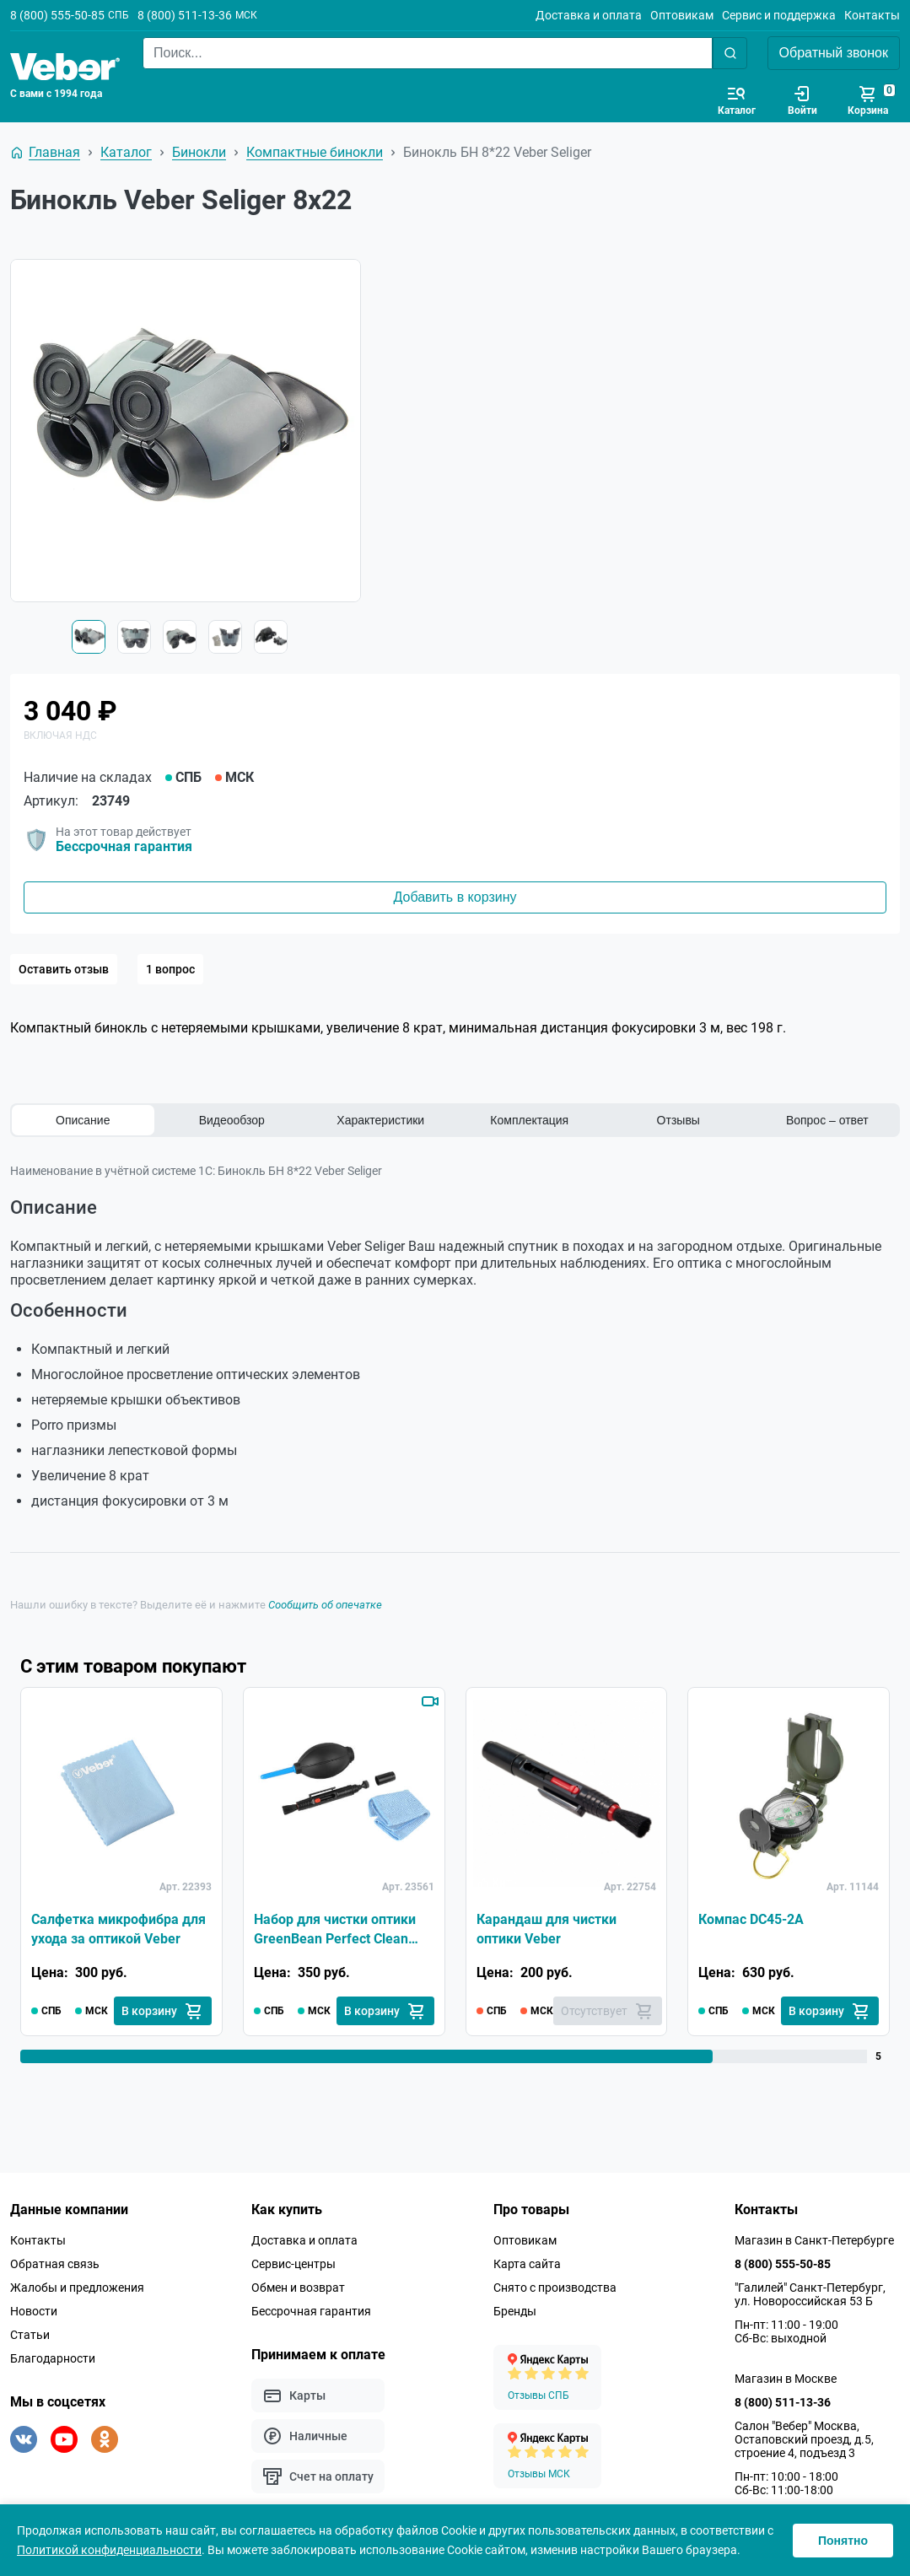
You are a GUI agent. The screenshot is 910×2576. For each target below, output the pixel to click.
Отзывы (678, 1120)
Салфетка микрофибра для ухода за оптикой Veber (118, 1928)
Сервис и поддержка (779, 15)
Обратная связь (55, 2264)
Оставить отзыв (64, 969)
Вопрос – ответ (827, 1120)
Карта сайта (527, 2264)
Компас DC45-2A (751, 1918)
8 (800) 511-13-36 (184, 15)
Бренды (514, 2311)
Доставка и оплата (589, 15)
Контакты (872, 15)
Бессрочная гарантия (124, 846)
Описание (83, 1120)
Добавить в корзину (454, 897)
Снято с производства (555, 2287)
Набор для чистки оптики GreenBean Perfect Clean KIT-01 (335, 1929)
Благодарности (52, 2358)
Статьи (30, 2335)
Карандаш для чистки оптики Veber (547, 1928)
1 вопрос (170, 969)
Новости (33, 2311)
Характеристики (380, 1120)
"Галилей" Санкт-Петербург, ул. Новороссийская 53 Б (810, 2294)
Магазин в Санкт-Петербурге (814, 2240)
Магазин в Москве (786, 2378)
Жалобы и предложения (77, 2287)
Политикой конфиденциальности (109, 2550)
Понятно (843, 2540)
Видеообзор (232, 1120)
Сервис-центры (293, 2264)
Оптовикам (681, 15)
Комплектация (529, 1120)
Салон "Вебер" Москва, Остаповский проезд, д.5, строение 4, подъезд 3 (804, 2439)
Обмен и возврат (298, 2287)
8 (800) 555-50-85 (57, 15)
